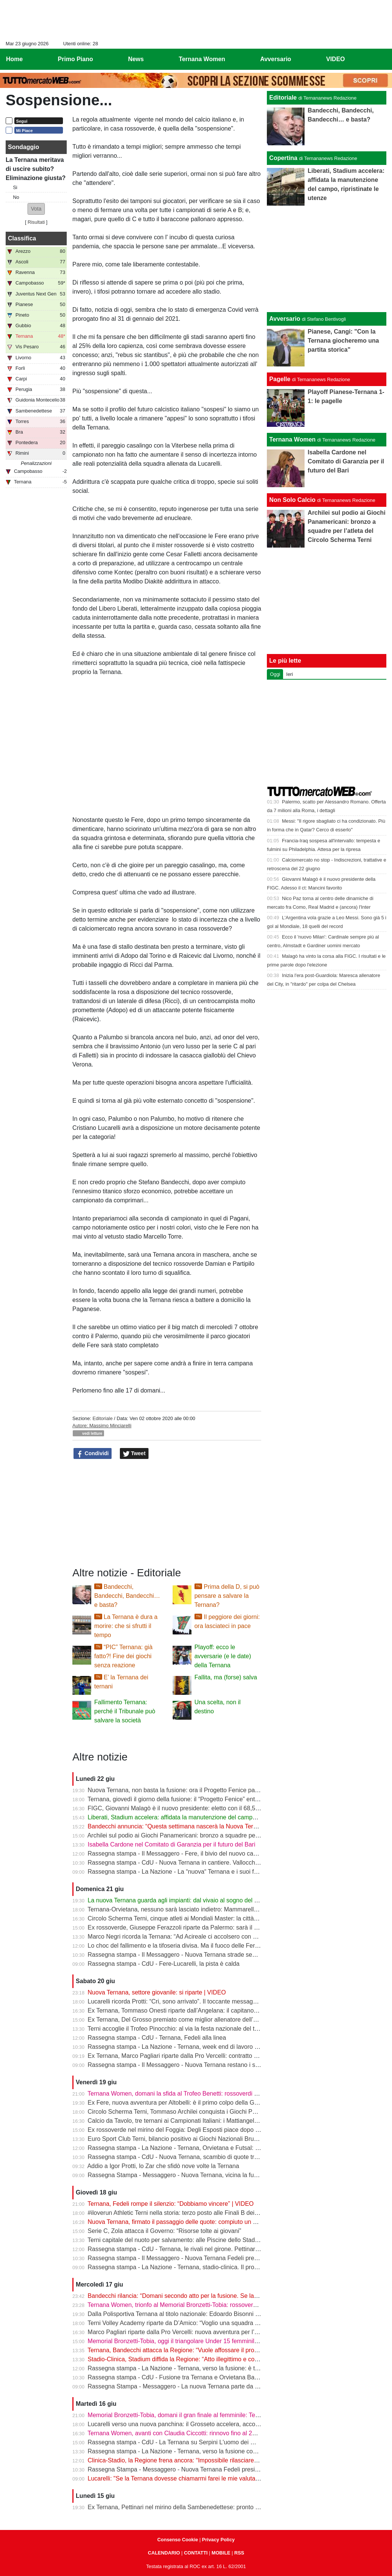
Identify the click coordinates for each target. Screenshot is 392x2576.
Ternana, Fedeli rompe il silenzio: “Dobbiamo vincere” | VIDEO (170, 2204)
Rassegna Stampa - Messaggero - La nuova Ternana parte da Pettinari (182, 2386)
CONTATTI (196, 2553)
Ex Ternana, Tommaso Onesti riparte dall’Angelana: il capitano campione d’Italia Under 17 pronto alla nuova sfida (239, 2010)
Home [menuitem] (14, 59)
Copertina (283, 158)
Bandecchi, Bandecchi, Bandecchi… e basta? (127, 1595)
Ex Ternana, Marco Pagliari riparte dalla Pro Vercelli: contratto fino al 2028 (186, 2056)
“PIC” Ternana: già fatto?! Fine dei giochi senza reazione (123, 1656)
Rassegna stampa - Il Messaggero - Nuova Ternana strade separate (179, 1954)
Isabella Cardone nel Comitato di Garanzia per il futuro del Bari (172, 1844)
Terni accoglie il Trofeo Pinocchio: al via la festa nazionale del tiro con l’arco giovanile (200, 2028)
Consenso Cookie (177, 2539)
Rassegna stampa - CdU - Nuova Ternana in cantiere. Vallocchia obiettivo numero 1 (199, 1862)
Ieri (289, 674)
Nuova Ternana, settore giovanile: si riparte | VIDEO (157, 1992)
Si (15, 187)
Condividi (93, 1453)
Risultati (36, 222)
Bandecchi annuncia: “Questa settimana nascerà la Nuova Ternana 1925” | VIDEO (198, 1826)
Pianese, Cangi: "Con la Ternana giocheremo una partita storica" (343, 340)
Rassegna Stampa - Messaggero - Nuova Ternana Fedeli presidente (179, 2469)
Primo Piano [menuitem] (75, 59)
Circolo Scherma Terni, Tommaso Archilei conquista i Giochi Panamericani (186, 2111)
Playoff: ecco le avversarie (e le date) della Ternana (222, 1656)
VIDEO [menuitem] (335, 59)
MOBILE (220, 2553)
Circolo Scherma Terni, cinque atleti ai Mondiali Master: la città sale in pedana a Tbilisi (202, 1918)
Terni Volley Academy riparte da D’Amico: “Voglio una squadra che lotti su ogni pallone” (203, 2323)
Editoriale (102, 1418)
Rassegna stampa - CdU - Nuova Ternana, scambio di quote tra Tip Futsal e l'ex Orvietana (208, 2157)
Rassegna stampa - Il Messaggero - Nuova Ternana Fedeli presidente (181, 2258)
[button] (36, 209)
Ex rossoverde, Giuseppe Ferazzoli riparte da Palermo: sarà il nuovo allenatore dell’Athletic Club (216, 1927)
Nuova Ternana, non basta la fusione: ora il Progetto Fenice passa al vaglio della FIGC (203, 1790)
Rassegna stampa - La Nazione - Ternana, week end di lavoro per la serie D (189, 2047)
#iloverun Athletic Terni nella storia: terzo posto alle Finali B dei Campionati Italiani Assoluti (208, 2213)
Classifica (22, 238)
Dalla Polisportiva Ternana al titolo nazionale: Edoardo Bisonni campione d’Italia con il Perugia (213, 2314)
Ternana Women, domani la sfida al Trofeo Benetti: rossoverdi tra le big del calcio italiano (206, 2093)
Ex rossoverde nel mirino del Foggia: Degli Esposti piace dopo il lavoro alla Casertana (202, 2130)
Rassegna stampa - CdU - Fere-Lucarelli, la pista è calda (164, 1963)
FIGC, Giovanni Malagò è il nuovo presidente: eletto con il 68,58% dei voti (186, 1808)
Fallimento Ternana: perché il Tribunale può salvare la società (124, 1711)
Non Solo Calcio (292, 500)
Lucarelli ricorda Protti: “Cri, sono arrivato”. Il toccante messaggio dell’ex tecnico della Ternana (213, 2001)
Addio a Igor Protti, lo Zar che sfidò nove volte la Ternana (163, 2166)
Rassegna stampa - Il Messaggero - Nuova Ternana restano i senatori (181, 2065)
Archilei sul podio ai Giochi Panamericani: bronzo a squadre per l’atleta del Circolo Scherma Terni (217, 1835)
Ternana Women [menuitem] (202, 59)
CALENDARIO (164, 2553)
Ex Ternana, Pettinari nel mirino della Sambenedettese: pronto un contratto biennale (200, 2507)
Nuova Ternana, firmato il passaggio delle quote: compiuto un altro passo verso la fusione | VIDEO (219, 2222)
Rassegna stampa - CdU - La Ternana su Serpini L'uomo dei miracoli (179, 2442)
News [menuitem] (136, 59)
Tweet (134, 1453)
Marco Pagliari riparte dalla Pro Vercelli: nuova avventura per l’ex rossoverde (190, 2332)
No (16, 197)
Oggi (275, 674)
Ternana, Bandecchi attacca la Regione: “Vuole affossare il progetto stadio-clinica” (196, 2350)
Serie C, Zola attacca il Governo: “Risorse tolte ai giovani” (164, 2231)
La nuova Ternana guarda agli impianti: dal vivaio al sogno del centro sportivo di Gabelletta (208, 1900)
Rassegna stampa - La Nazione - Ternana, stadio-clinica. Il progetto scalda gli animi (199, 2267)
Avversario (284, 318)
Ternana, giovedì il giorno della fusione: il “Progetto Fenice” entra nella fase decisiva (199, 1799)
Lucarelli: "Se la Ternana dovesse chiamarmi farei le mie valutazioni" (179, 2478)
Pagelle (279, 379)
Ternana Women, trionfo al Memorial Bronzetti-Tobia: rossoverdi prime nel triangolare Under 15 (214, 2305)
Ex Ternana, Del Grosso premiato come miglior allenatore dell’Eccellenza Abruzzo (197, 2019)
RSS (239, 2553)
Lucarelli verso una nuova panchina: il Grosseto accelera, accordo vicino (184, 2424)
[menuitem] (380, 59)
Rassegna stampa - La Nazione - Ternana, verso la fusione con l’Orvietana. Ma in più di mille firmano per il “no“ (236, 2451)
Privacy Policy (218, 2539)
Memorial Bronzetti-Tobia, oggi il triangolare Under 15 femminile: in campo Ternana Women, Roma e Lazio (230, 2341)
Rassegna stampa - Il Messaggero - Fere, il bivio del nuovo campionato (183, 1853)
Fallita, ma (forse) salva (225, 1677)
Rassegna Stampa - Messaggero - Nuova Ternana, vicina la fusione (178, 2175)
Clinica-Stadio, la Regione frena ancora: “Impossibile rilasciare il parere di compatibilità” (204, 2460)
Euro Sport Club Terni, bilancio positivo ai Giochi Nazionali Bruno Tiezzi (183, 2139)
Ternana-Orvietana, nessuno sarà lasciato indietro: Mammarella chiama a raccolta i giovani (208, 1909)
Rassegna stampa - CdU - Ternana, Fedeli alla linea (157, 2037)
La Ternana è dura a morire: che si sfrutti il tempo (126, 1626)
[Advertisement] (326, 259)
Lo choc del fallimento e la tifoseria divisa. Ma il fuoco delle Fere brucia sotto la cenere (203, 1945)
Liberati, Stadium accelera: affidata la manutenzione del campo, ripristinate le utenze (200, 1817)
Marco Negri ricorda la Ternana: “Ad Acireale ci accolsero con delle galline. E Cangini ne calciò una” (221, 1936)
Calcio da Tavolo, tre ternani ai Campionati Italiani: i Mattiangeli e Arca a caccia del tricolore (209, 2120)
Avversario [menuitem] (275, 59)
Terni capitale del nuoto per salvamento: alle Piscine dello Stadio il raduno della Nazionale (207, 2240)
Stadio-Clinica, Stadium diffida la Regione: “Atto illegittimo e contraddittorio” (188, 2359)
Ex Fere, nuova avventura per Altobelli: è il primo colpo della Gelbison (181, 2102)
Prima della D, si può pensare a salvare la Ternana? (227, 1595)
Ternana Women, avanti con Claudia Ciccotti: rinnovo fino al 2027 (174, 2433)
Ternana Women (292, 439)
